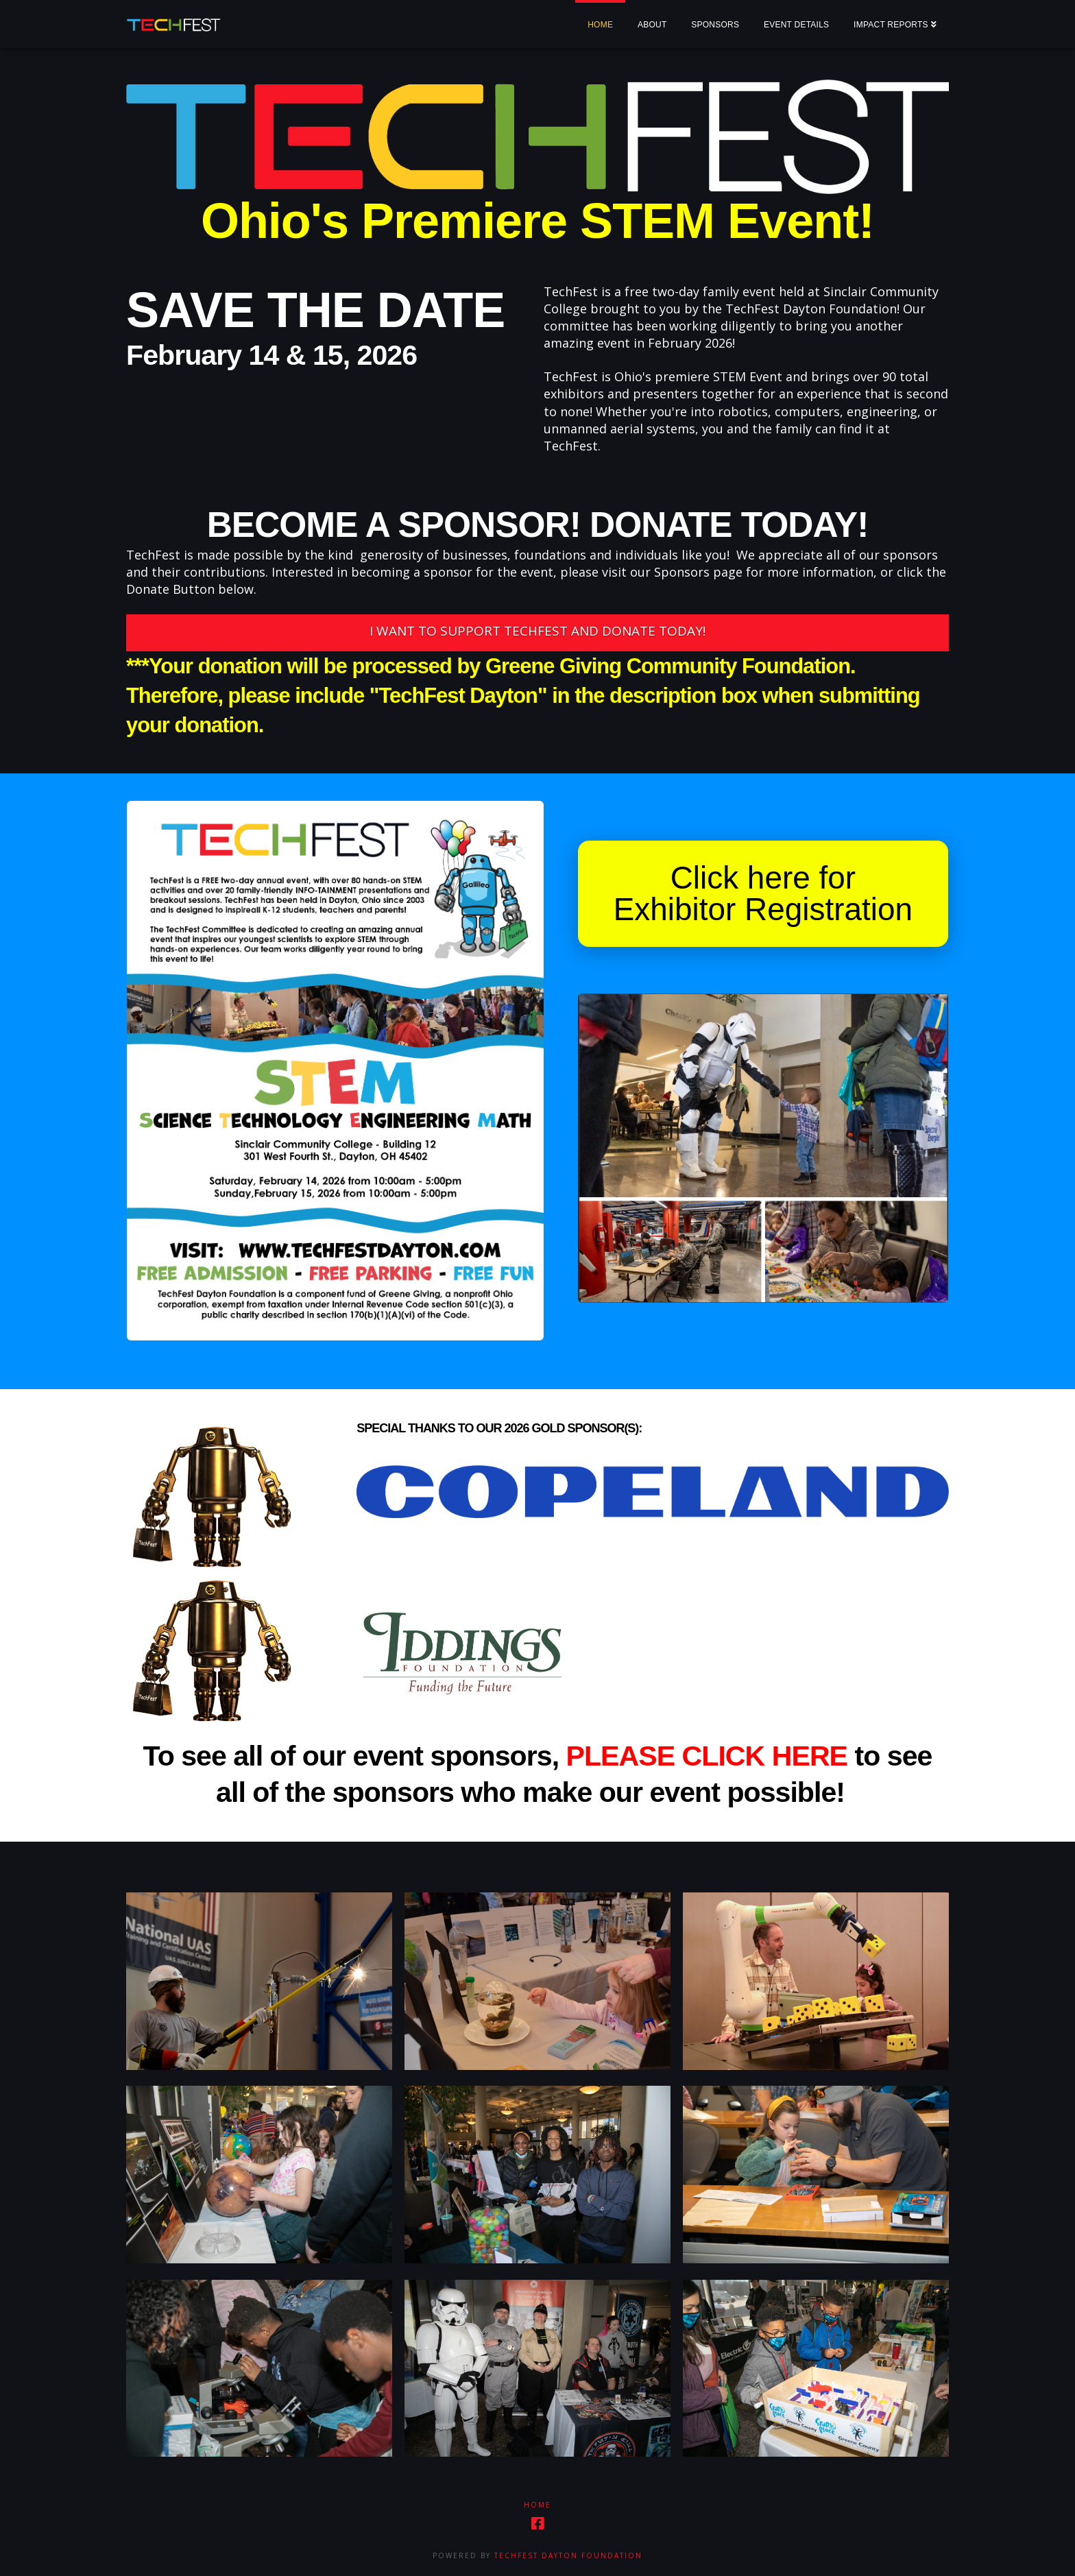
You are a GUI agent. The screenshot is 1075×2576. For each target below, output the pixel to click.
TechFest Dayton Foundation (568, 2555)
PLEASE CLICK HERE (707, 1756)
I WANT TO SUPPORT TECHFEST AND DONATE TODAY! (537, 631)
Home (537, 2505)
